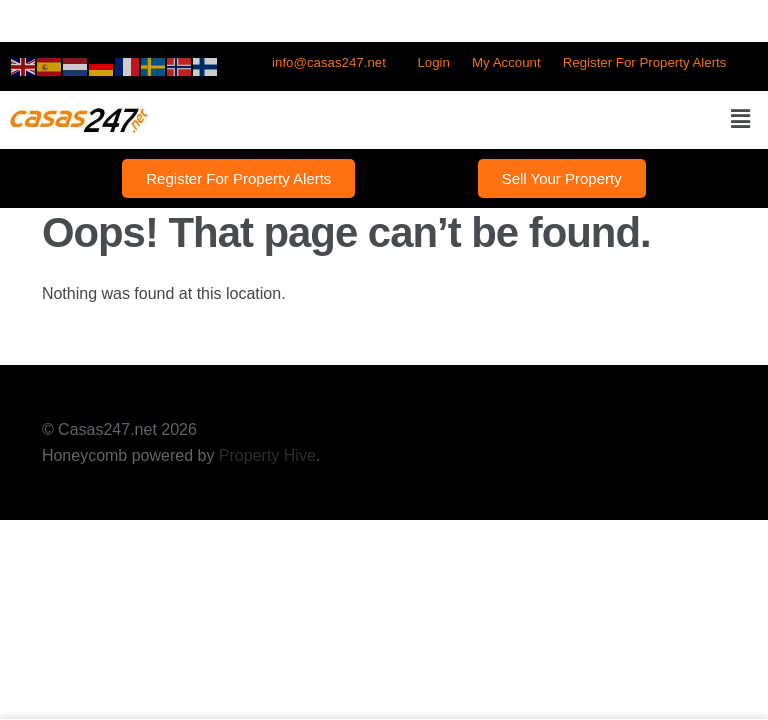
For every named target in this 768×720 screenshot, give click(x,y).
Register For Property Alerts (645, 62)
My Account (506, 62)
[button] (741, 120)
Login (433, 62)
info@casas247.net (329, 62)
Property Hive (267, 455)
